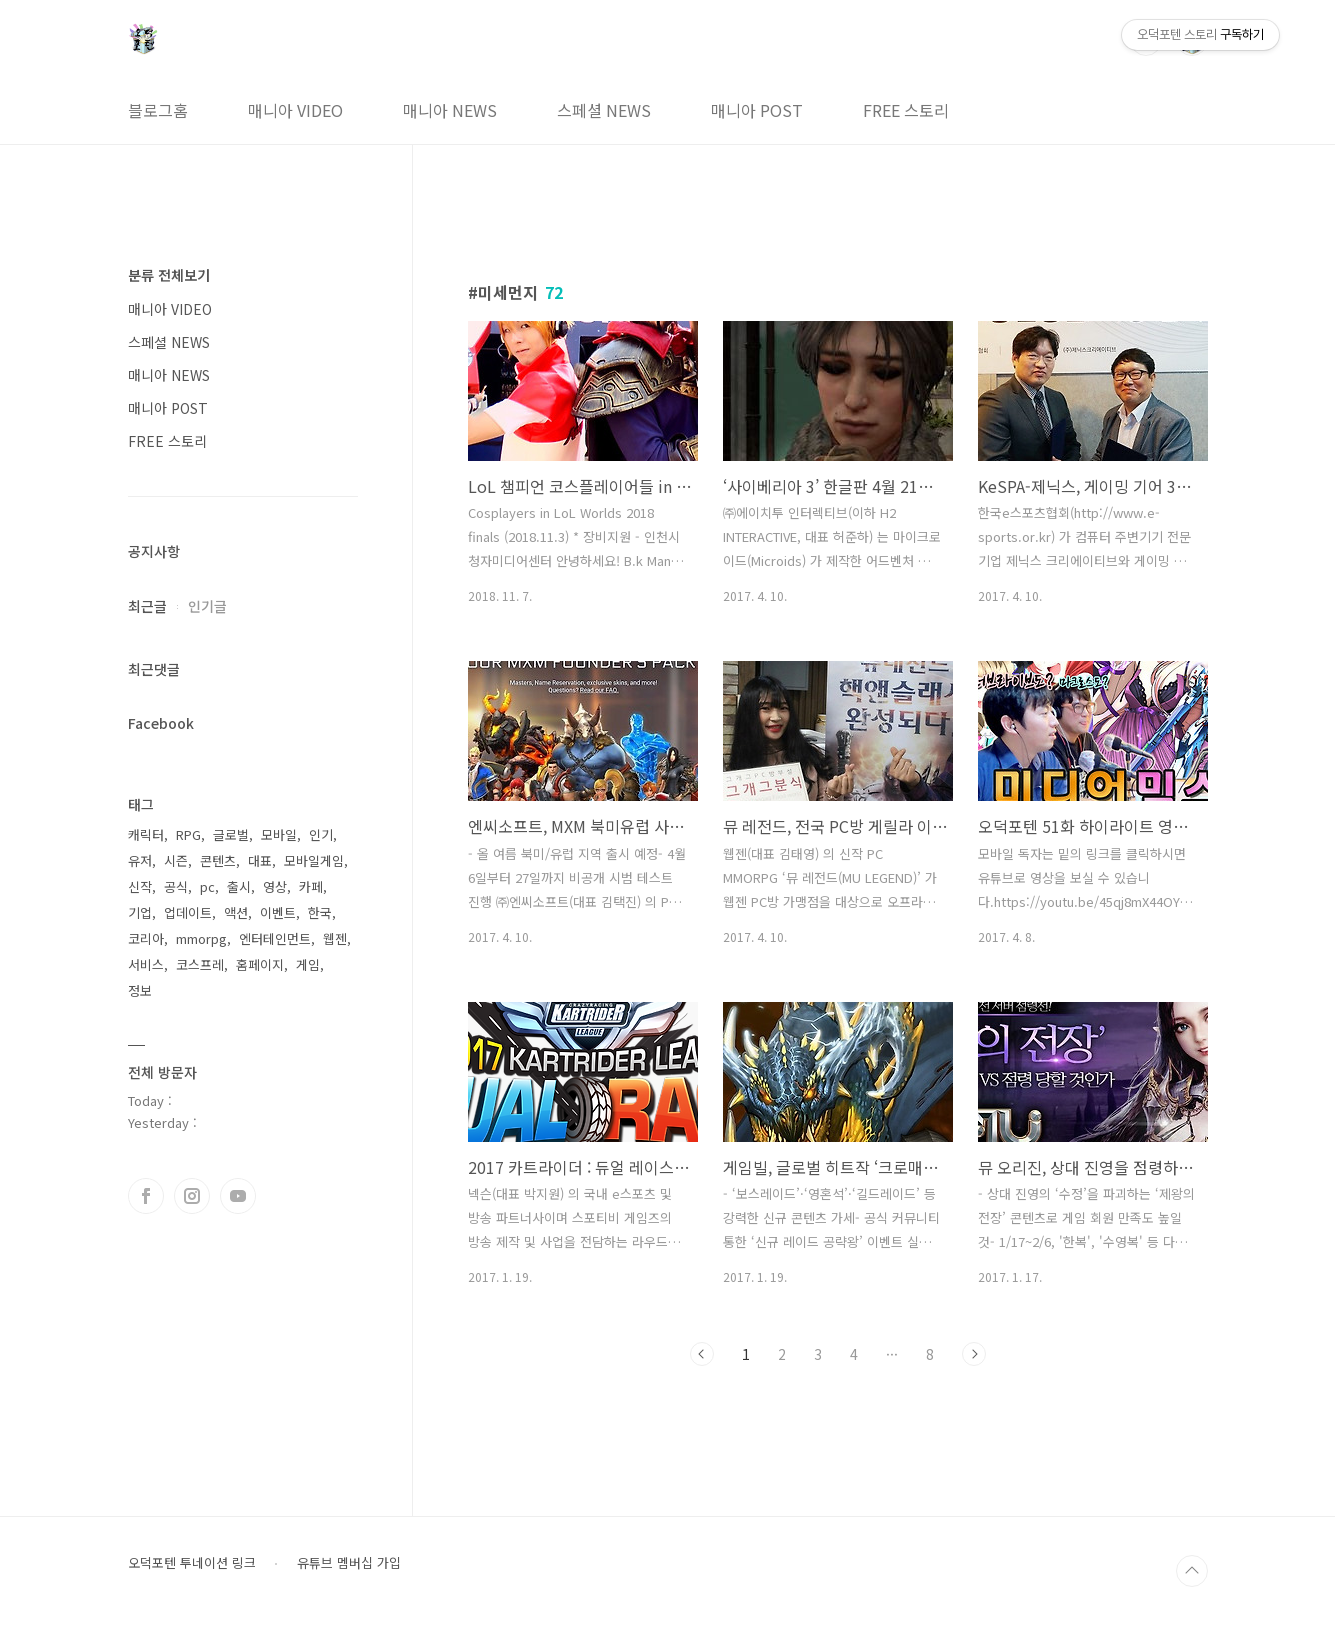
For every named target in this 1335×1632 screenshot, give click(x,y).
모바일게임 (314, 860)
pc (207, 886)
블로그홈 (158, 110)
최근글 (147, 606)
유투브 (238, 1196)
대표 (260, 860)
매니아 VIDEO (295, 110)
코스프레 (200, 964)
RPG (188, 834)
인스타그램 (192, 1196)
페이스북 (146, 1196)
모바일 (279, 834)
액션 (236, 912)
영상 (275, 886)
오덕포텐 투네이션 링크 (192, 1563)
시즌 (176, 860)
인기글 (207, 606)
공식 (176, 886)
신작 (140, 886)
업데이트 (188, 912)
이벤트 (278, 912)
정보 (140, 990)
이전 (702, 1354)
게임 (308, 964)
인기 (321, 834)
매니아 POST (757, 110)
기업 (140, 912)
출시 (239, 886)
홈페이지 (260, 964)
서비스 (146, 964)
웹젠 (335, 938)
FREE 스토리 (906, 110)
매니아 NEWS (450, 110)
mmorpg (201, 938)
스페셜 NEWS (604, 110)
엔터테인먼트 (275, 938)
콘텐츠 (218, 860)
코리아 (146, 938)
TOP (1192, 1571)
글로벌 (231, 834)
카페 (311, 886)
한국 (320, 912)
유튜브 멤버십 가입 (349, 1563)
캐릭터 (146, 834)
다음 (974, 1354)
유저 (140, 860)
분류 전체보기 (169, 275)
